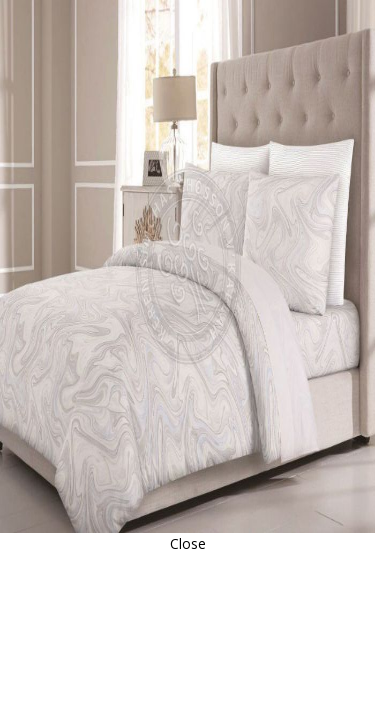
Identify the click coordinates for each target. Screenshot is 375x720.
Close (188, 543)
